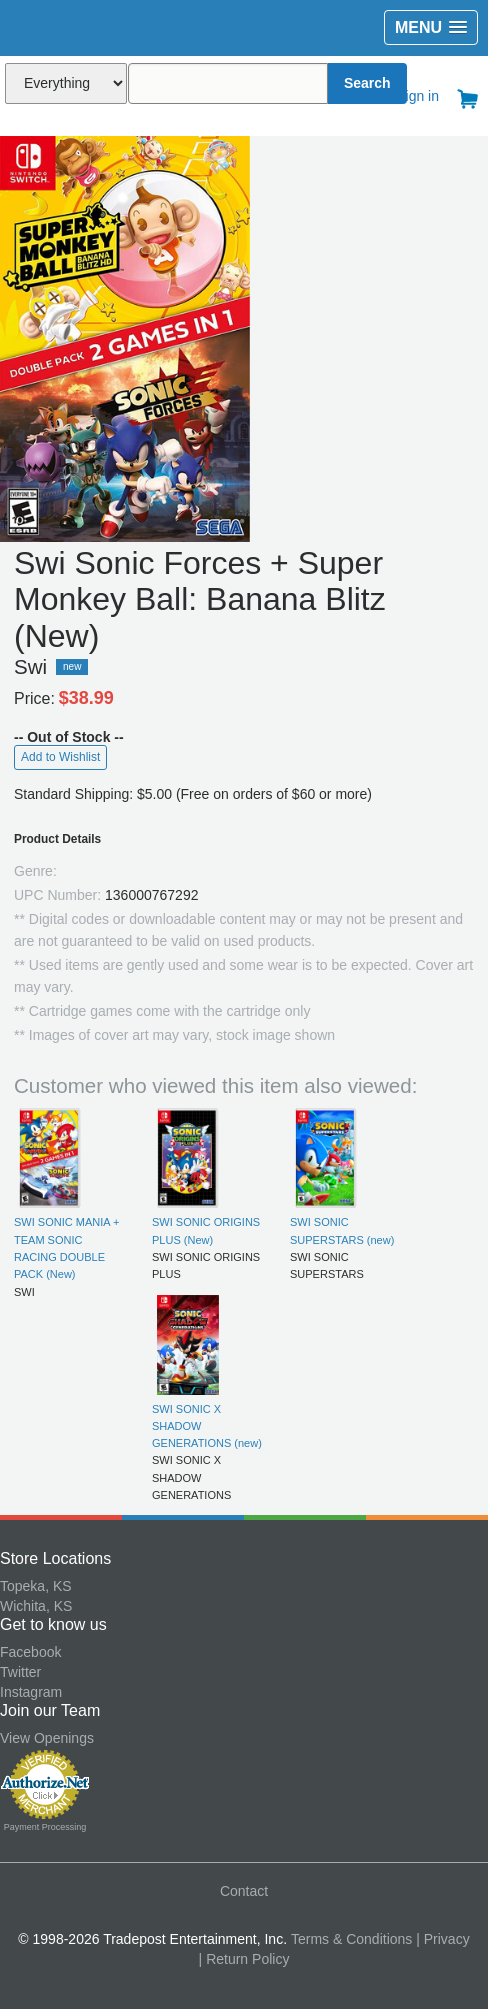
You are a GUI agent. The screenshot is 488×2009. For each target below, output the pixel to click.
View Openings (47, 1738)
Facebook (30, 1652)
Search (367, 83)
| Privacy (442, 1939)
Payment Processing (45, 1827)
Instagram (31, 1692)
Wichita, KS (36, 1606)
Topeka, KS (36, 1586)
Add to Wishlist (60, 757)
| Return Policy (244, 1959)
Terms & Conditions (351, 1939)
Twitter (20, 1672)
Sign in (417, 96)
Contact (244, 1891)
